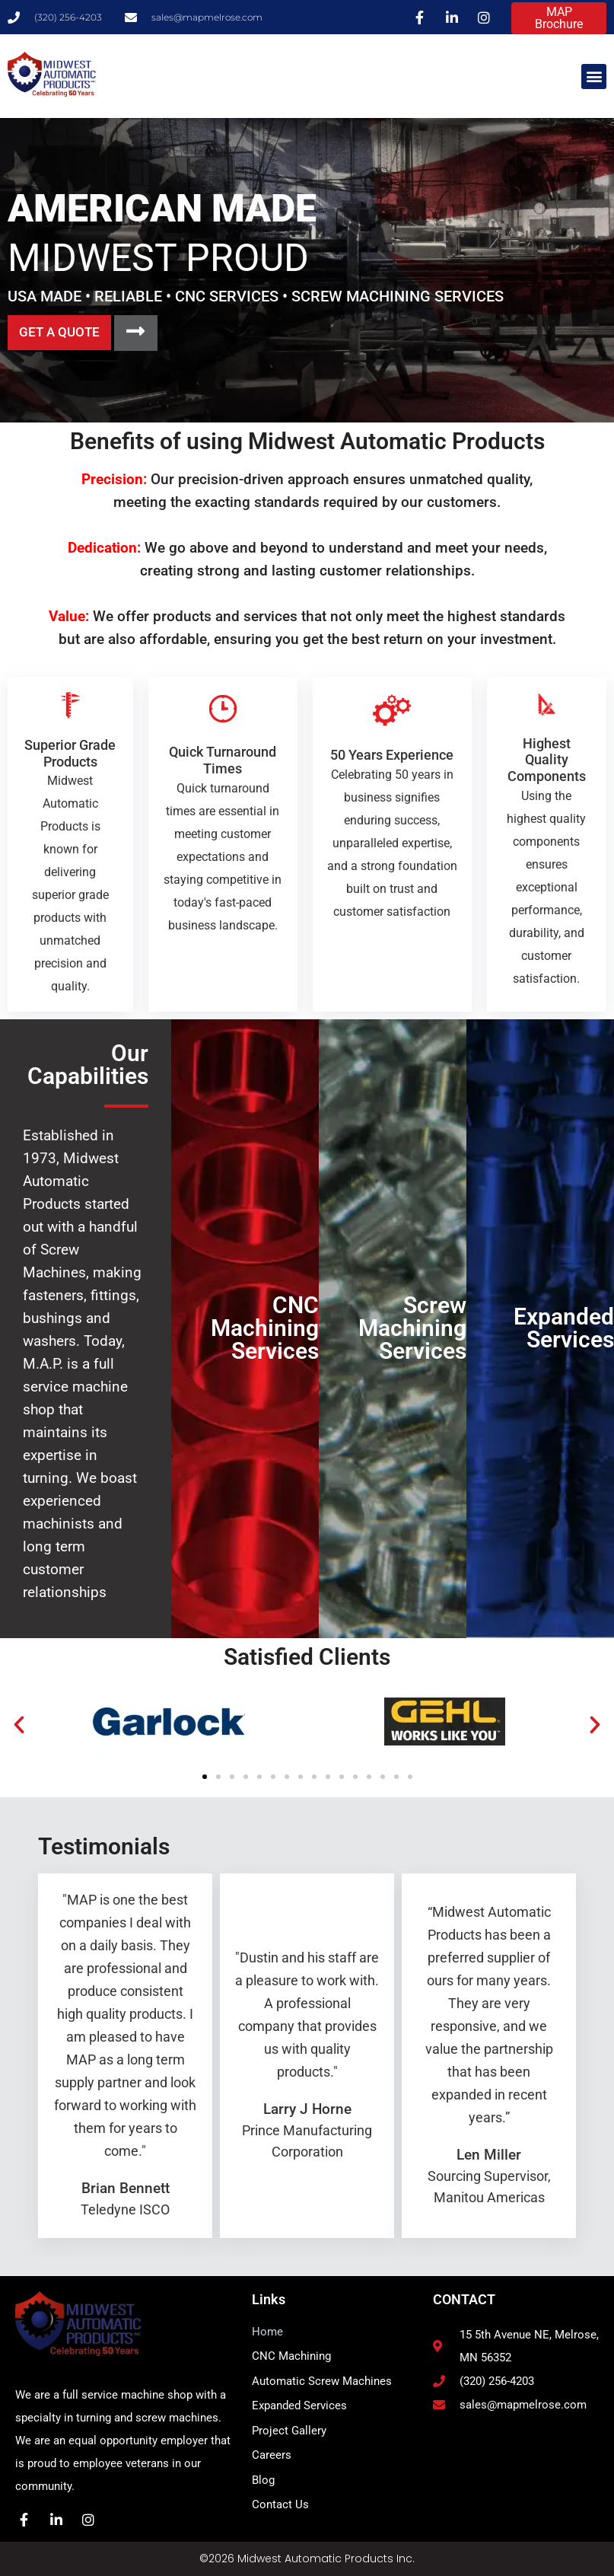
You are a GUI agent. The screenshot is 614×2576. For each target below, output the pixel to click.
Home (267, 2331)
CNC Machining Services (265, 1328)
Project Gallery (289, 2430)
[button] (593, 76)
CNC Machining (291, 2356)
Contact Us (280, 2504)
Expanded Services (564, 1328)
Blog (263, 2480)
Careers (271, 2455)
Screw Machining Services (412, 1328)
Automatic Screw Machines (322, 2381)
